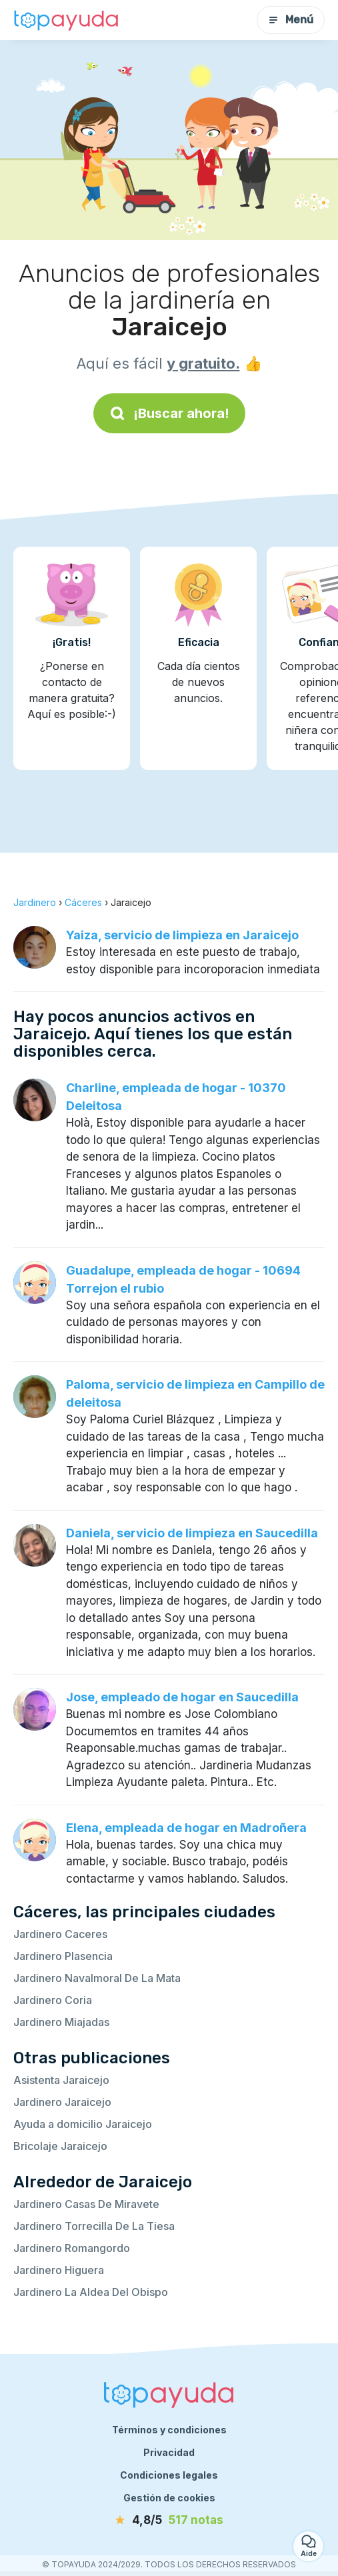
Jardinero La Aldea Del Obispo (90, 2292)
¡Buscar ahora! (169, 413)
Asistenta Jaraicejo (61, 2080)
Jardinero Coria (52, 2000)
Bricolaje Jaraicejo (60, 2146)
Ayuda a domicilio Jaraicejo (82, 2124)
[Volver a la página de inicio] (66, 20)
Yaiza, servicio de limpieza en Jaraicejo (182, 935)
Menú (290, 19)
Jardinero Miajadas (61, 2022)
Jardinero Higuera (58, 2270)
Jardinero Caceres (60, 1934)
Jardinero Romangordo (71, 2248)
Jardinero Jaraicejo (62, 2102)
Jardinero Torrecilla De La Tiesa (94, 2226)
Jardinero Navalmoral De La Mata (97, 1978)
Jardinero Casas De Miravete (86, 2204)
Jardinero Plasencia (63, 1956)
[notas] (169, 2520)
